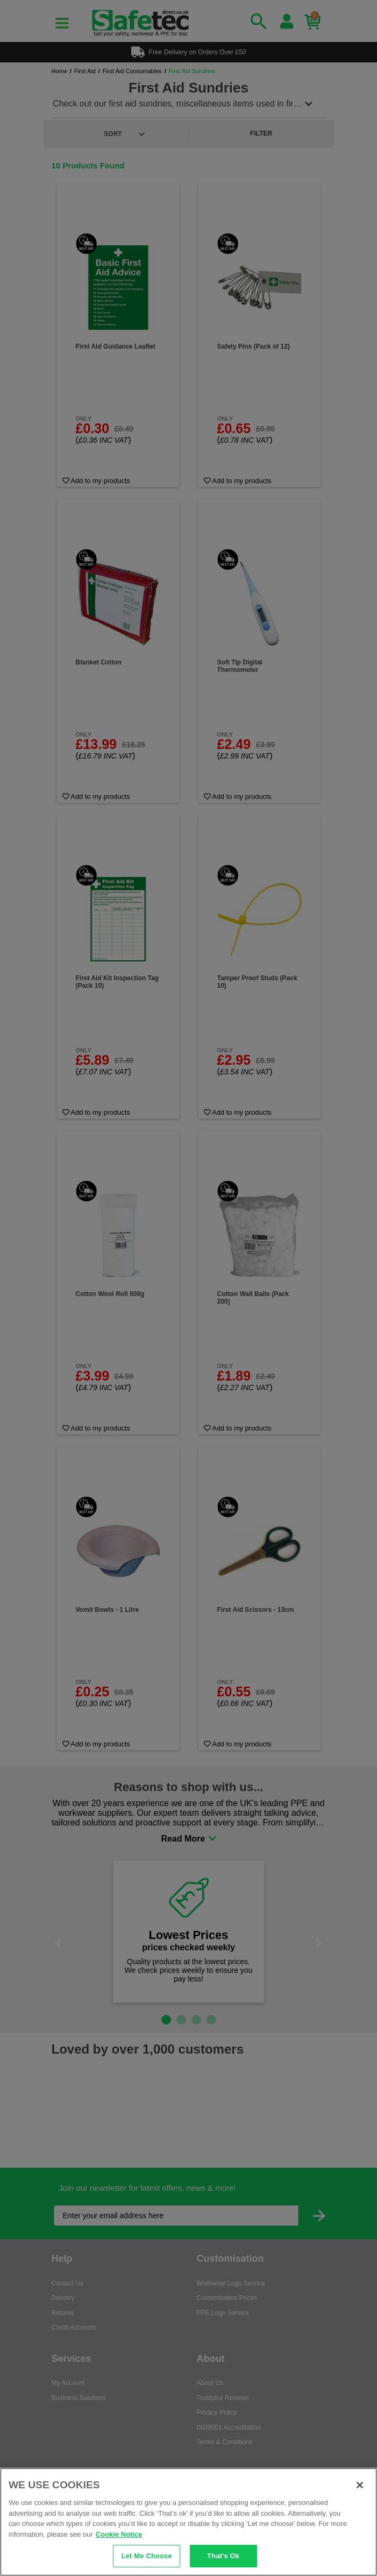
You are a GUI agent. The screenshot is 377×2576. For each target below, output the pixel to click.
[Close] (360, 2485)
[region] (188, 2522)
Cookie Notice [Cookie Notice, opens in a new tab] (119, 2534)
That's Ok (223, 2556)
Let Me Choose (147, 2556)
